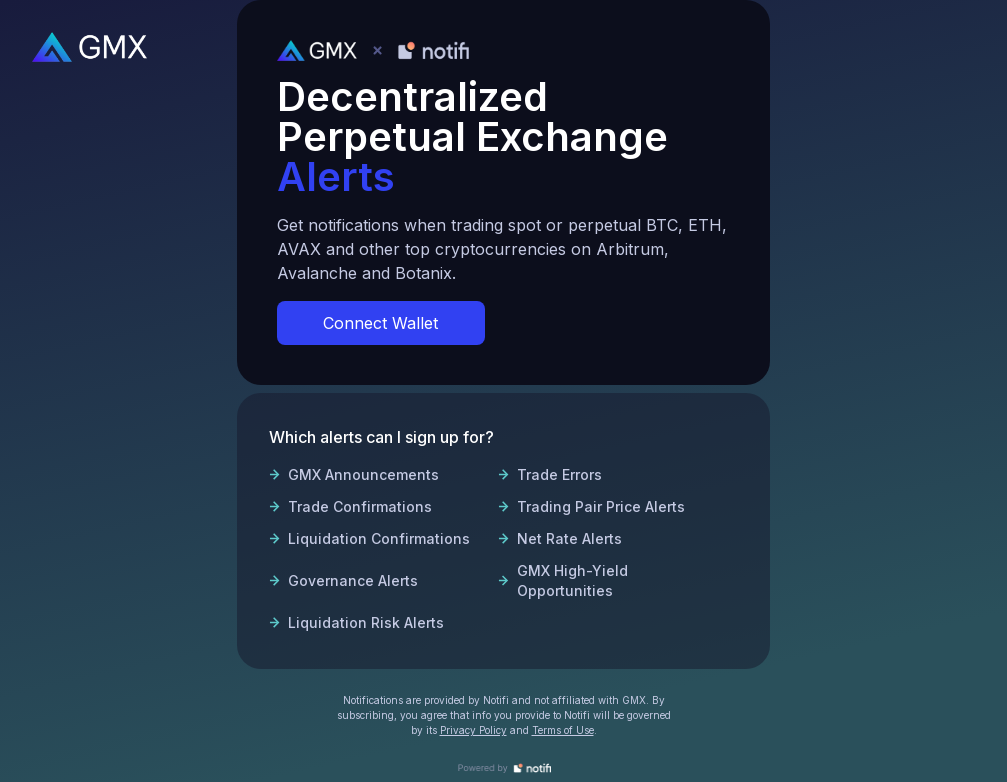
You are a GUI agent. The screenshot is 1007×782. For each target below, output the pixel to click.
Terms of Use (563, 730)
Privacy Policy (473, 730)
